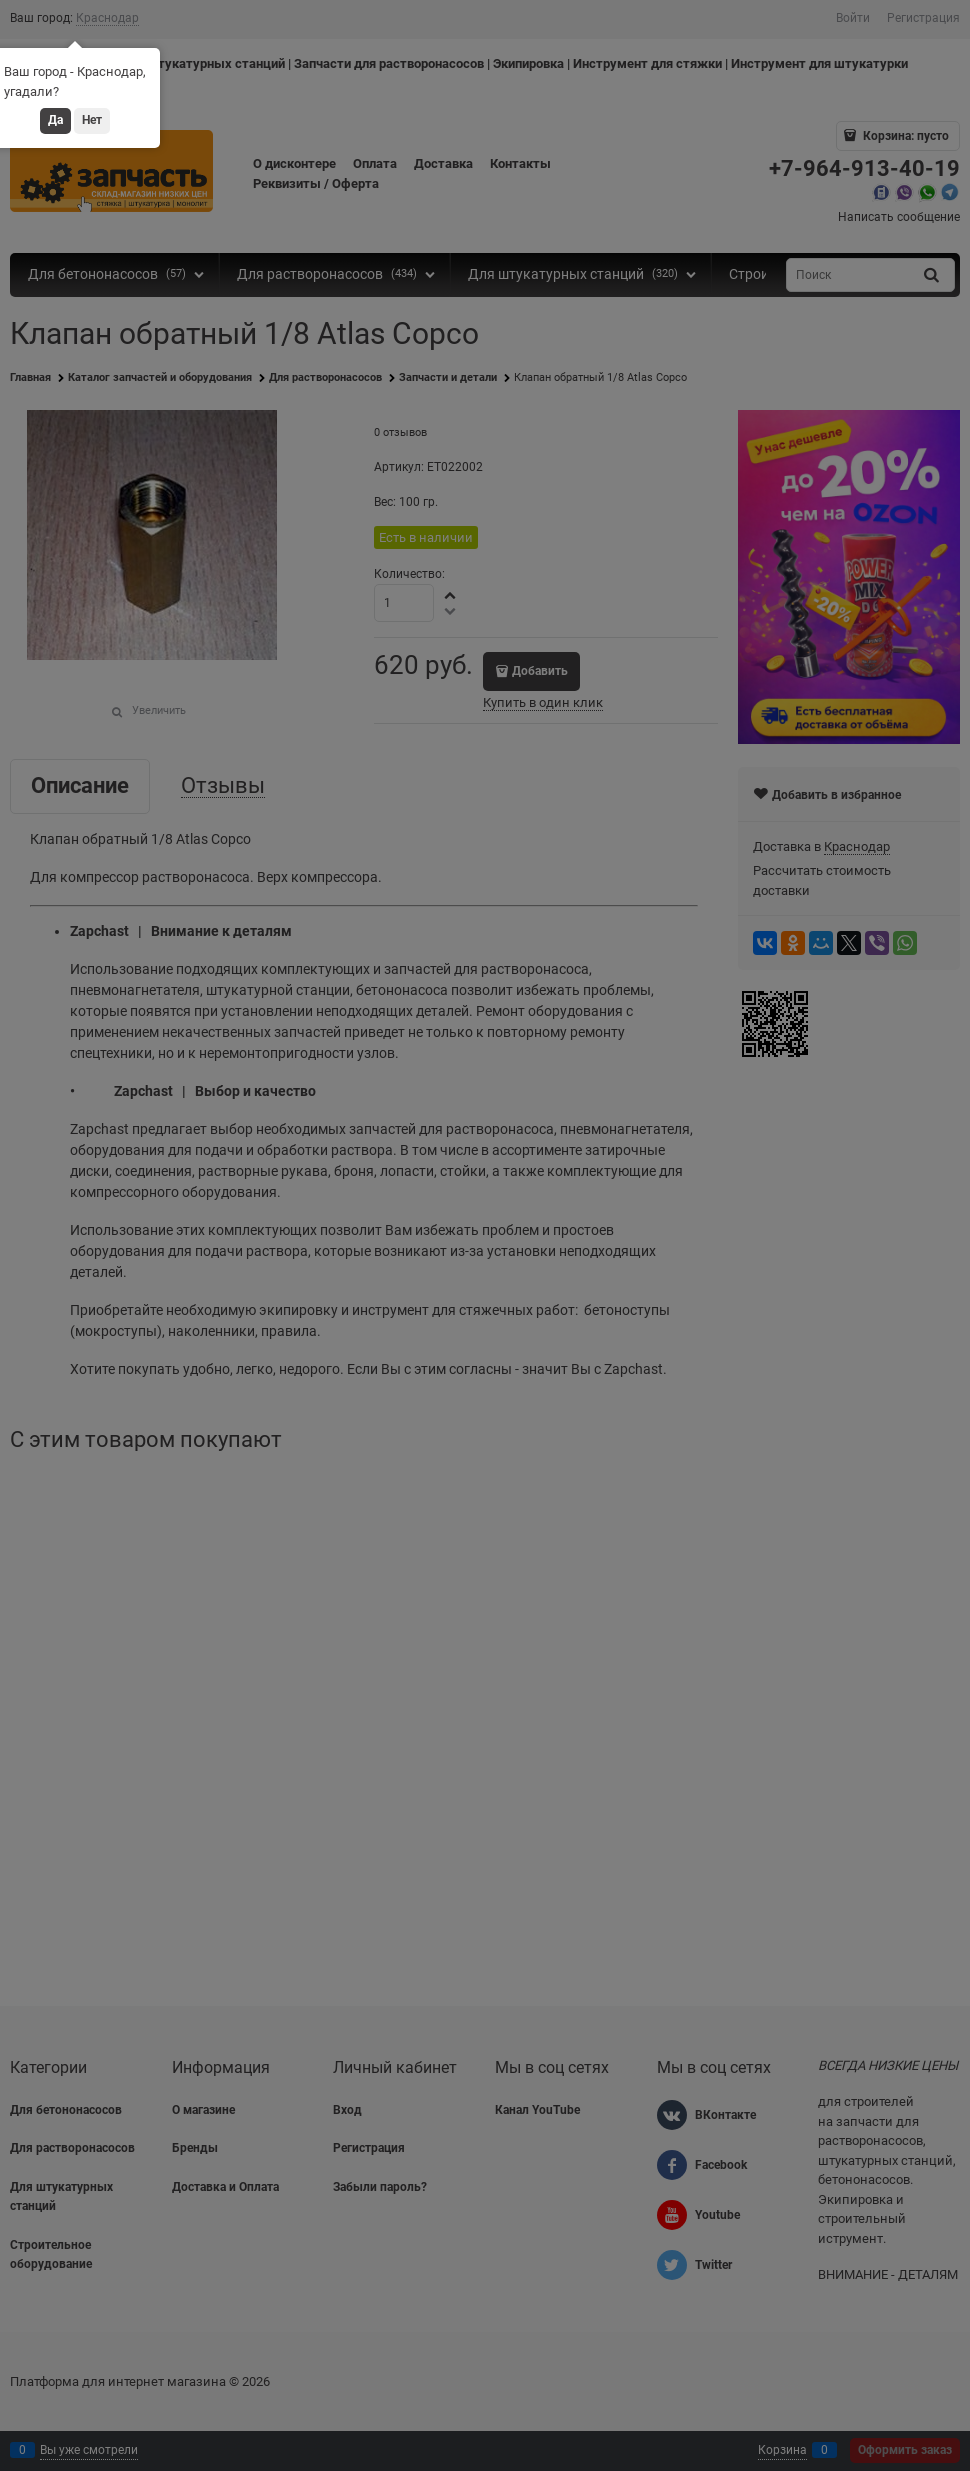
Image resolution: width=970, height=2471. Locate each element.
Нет (92, 120)
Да (55, 120)
